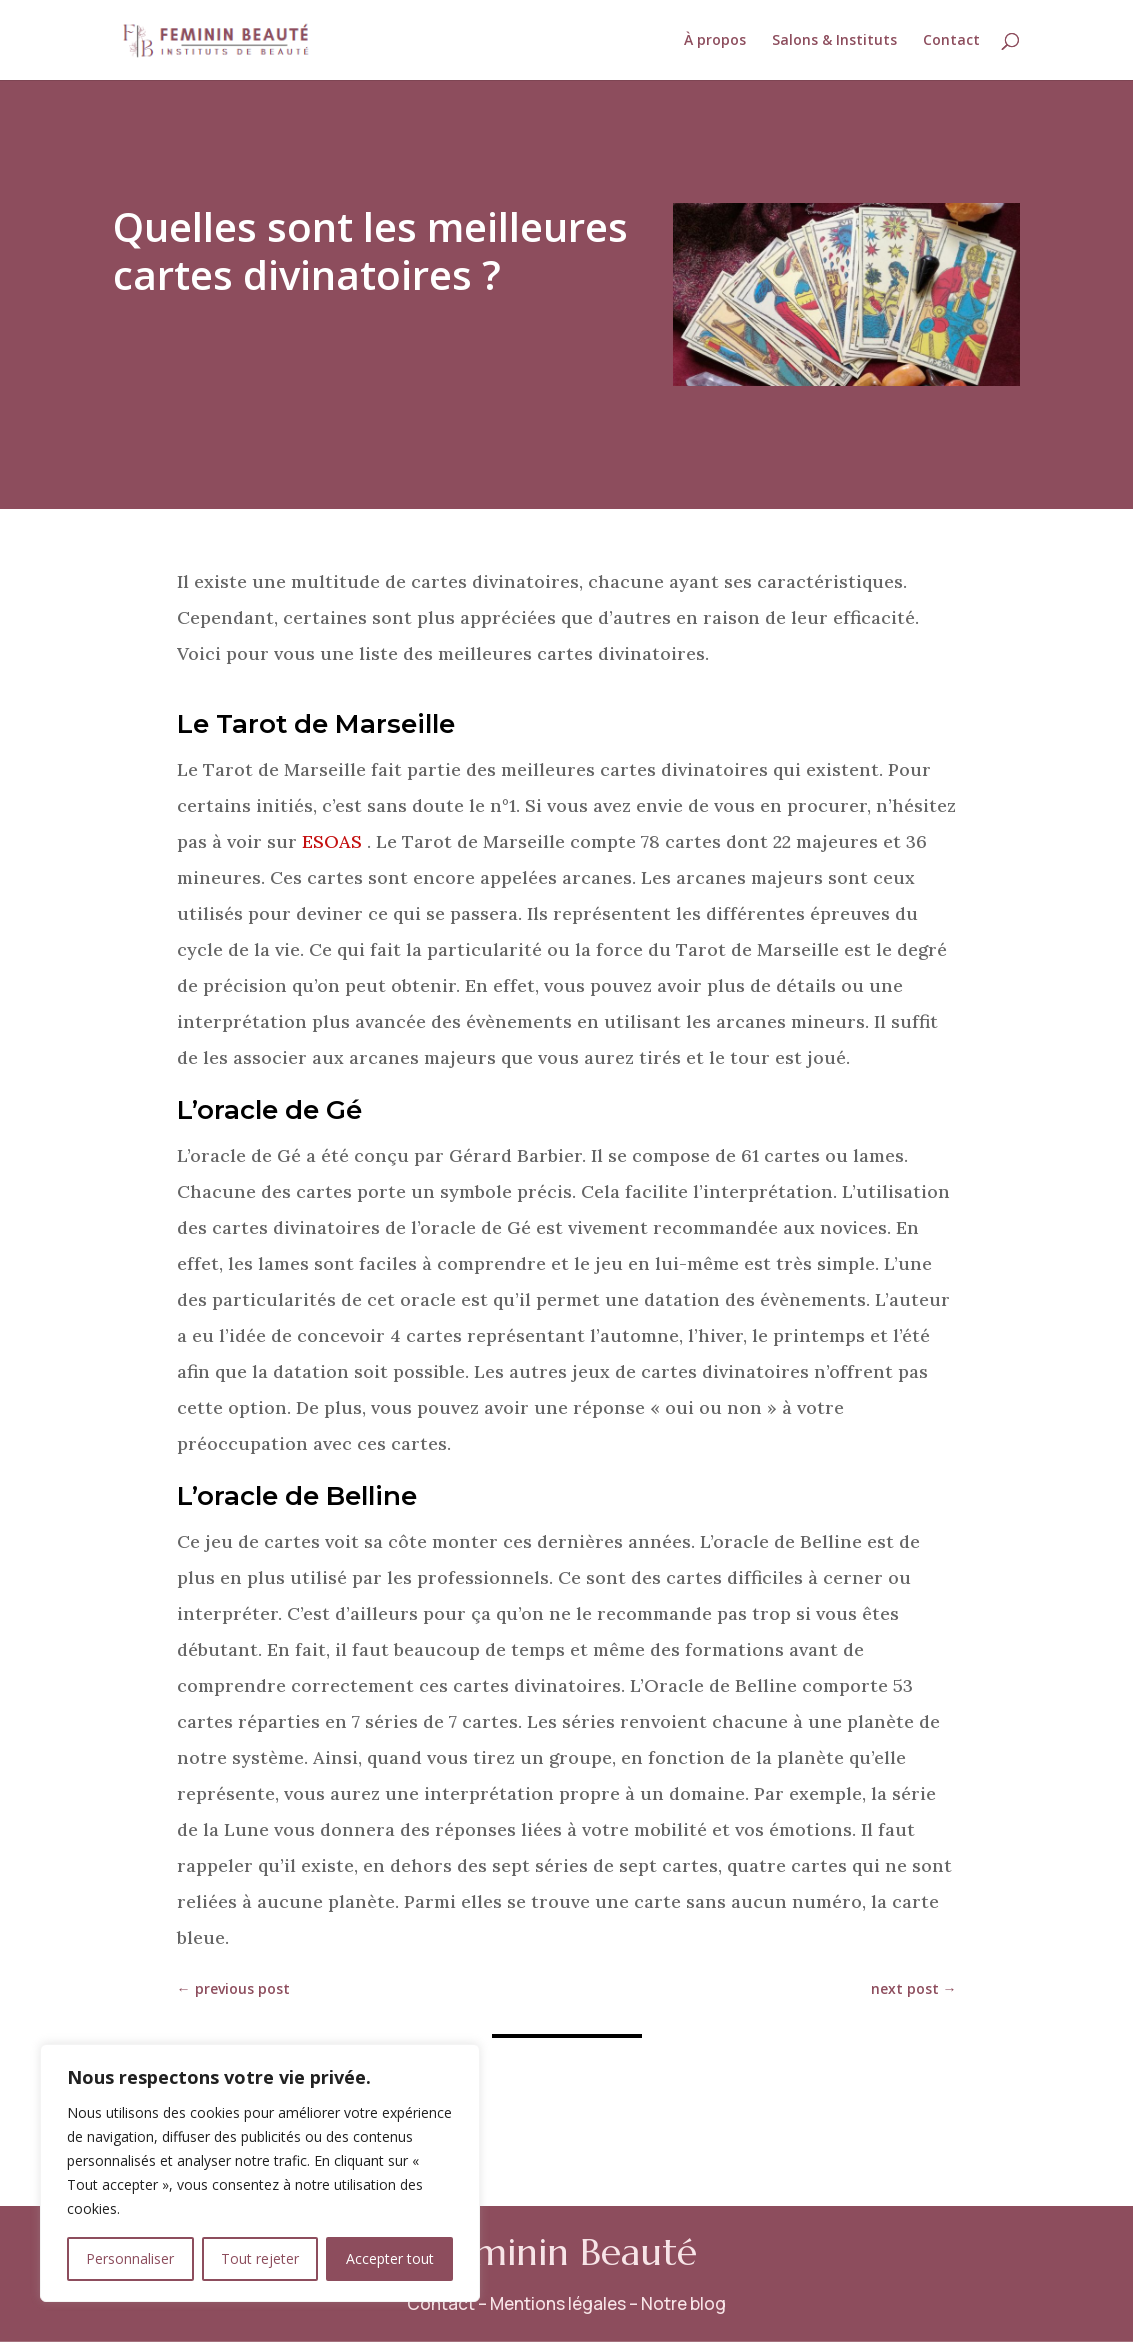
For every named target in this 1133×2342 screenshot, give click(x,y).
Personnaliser (130, 2258)
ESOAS (332, 841)
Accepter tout (390, 2258)
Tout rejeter (260, 2258)
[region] (260, 2173)
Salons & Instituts (834, 41)
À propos (715, 41)
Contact (951, 41)
